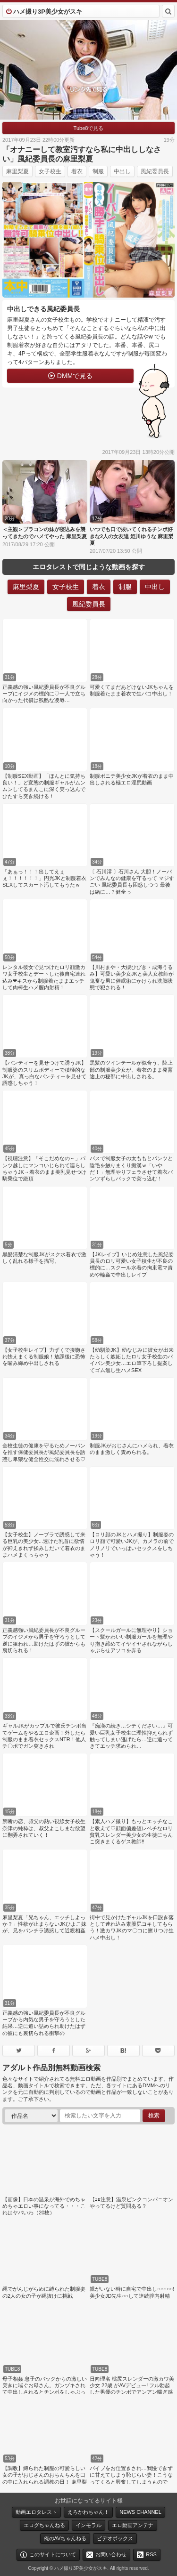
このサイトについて (52, 2554)
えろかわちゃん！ (88, 2512)
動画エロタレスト (36, 2512)
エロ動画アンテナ (132, 2525)
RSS (151, 2554)
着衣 (77, 171)
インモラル (88, 2525)
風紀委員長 (155, 171)
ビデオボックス (115, 2538)
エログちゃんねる (44, 2525)
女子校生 (50, 171)
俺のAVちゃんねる (65, 2538)
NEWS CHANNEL (140, 2512)
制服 (98, 171)
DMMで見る (75, 376)
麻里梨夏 (17, 171)
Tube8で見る (89, 128)
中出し (122, 171)
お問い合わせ (110, 2554)
